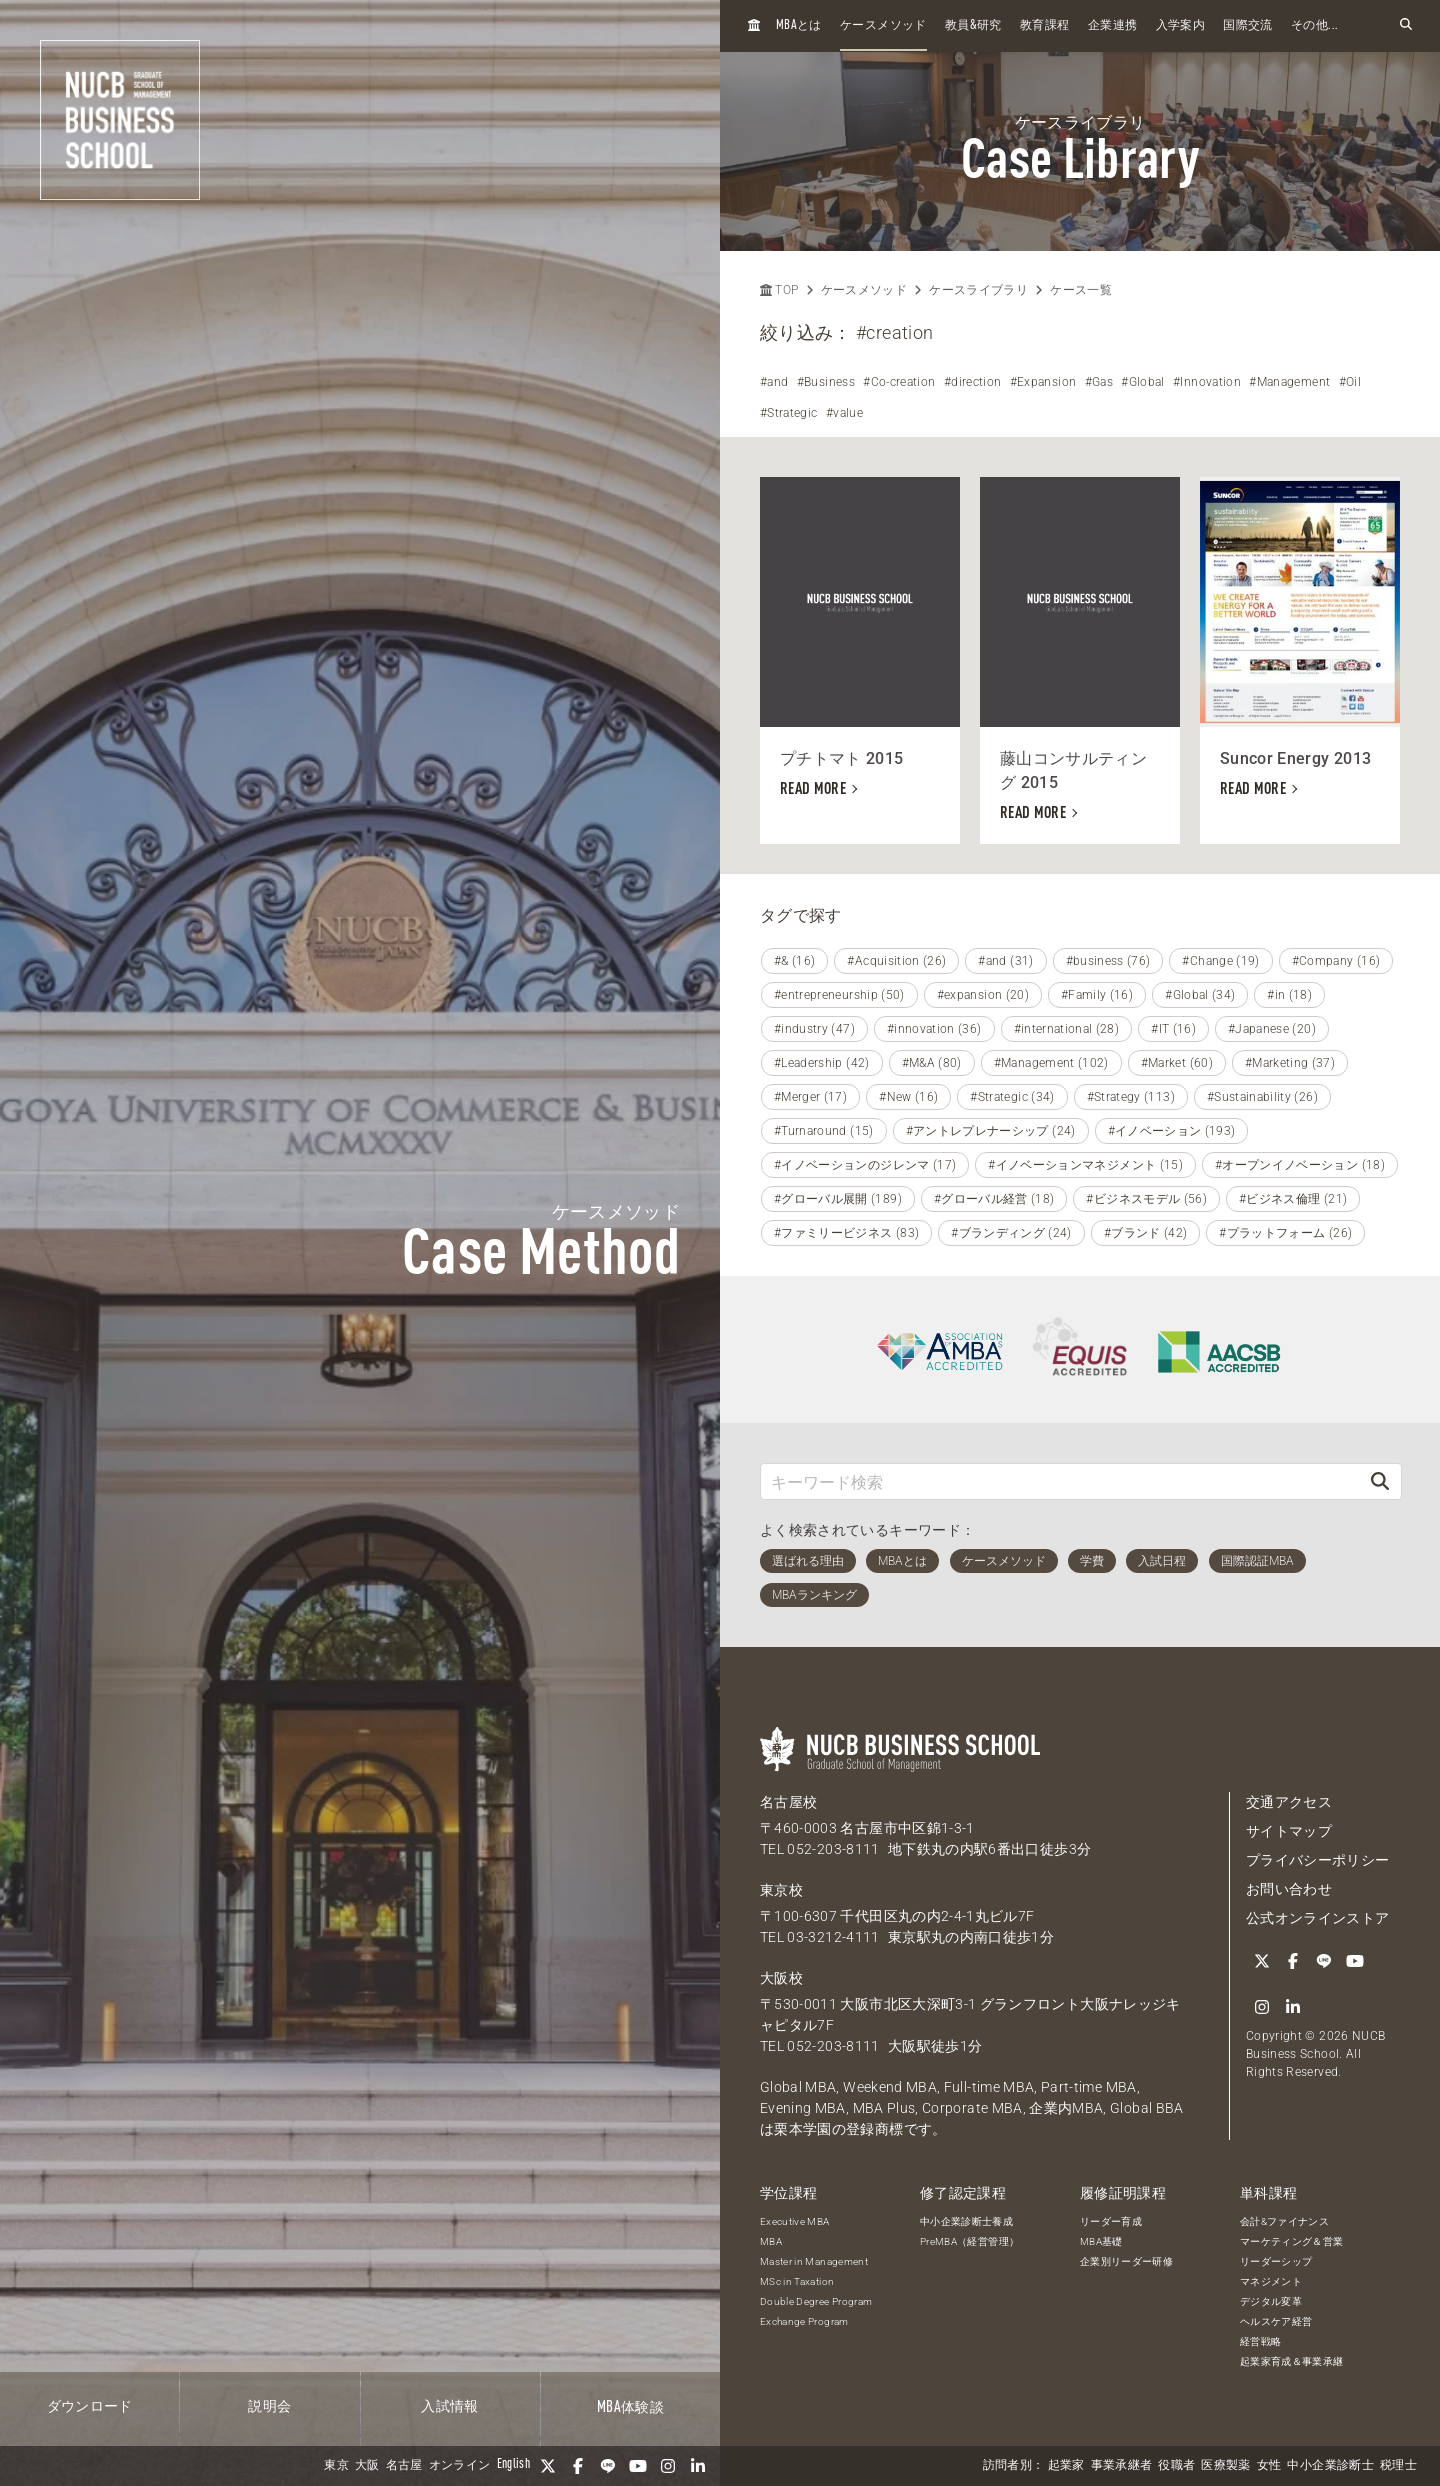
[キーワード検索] (1060, 1481)
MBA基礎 (1101, 2241)
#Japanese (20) (1272, 1029)
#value (844, 413)
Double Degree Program (816, 2301)
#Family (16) (1097, 995)
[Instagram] (668, 2466)
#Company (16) (1336, 961)
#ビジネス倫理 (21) (1293, 1199)
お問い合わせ (1289, 1889)
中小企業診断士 (1330, 2466)
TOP (779, 290)
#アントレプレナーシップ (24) (991, 1131)
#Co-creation (899, 382)
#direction (973, 382)
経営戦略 (1260, 2341)
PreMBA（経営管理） (969, 2241)
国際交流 (1247, 26)
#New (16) (908, 1097)
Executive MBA (795, 2221)
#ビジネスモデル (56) (1146, 1199)
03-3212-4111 (833, 1937)
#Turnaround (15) (824, 1131)
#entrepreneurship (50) (839, 995)
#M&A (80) (932, 1063)
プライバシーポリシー (1318, 1860)
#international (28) (1067, 1029)
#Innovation (1207, 382)
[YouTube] (638, 2466)
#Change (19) (1220, 961)
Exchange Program (804, 2321)
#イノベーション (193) (1172, 1131)
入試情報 (449, 2407)
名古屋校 (788, 1802)
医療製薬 (1225, 2466)
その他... (1314, 26)
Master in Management (814, 2261)
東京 (336, 2466)
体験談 (630, 2408)
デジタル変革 (1271, 2301)
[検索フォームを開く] (1406, 25)
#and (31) (1005, 961)
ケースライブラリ (978, 290)
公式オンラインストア (1318, 1918)
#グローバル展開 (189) (838, 1199)
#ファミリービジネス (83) (846, 1233)
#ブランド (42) (1146, 1233)
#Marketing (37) (1290, 1063)
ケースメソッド (883, 26)
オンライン (460, 2466)
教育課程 (1044, 26)
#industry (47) (814, 1029)
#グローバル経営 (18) (994, 1199)
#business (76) (1108, 961)
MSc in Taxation (797, 2281)
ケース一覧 (1081, 290)
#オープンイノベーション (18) (1300, 1165)
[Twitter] (548, 2466)
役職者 (1176, 2466)
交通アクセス (1289, 1802)
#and (774, 382)
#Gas (1099, 382)
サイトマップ (1289, 1831)
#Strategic (789, 413)
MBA (771, 2241)
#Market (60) (1177, 1063)
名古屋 (404, 2466)
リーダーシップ (1276, 2261)
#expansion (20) (983, 995)
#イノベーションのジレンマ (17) (865, 1165)
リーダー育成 (1111, 2221)
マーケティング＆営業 (1292, 2241)
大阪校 (781, 1978)
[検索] (1380, 1481)
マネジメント (1271, 2281)
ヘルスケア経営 (1276, 2321)
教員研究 (973, 25)
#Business (826, 382)
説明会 (269, 2407)
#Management (1289, 382)
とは (799, 25)
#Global (1142, 382)
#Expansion (1043, 382)
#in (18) (1289, 995)
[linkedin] (698, 2466)
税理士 (1398, 2466)
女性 (1269, 2466)
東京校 (781, 1890)
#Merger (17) (810, 1097)
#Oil (1350, 382)
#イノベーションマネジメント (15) (1085, 1165)
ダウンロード (90, 2407)
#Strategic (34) (1012, 1097)
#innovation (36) (934, 1029)
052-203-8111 (833, 1849)
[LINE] (608, 2466)
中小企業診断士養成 (966, 2221)
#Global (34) (1200, 995)
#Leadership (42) (822, 1063)
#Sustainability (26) (1262, 1097)
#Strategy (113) (1131, 1097)
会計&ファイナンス (1284, 2221)
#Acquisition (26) (896, 961)
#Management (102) (1051, 1063)
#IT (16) (1173, 1029)
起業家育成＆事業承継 (1292, 2361)
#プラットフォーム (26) (1285, 1233)
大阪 (367, 2466)
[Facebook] (578, 2466)
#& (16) (794, 961)
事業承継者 (1122, 2466)
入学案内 (1180, 26)
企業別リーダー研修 (1126, 2261)
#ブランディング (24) (1011, 1233)
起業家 (1066, 2466)
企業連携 (1112, 26)
